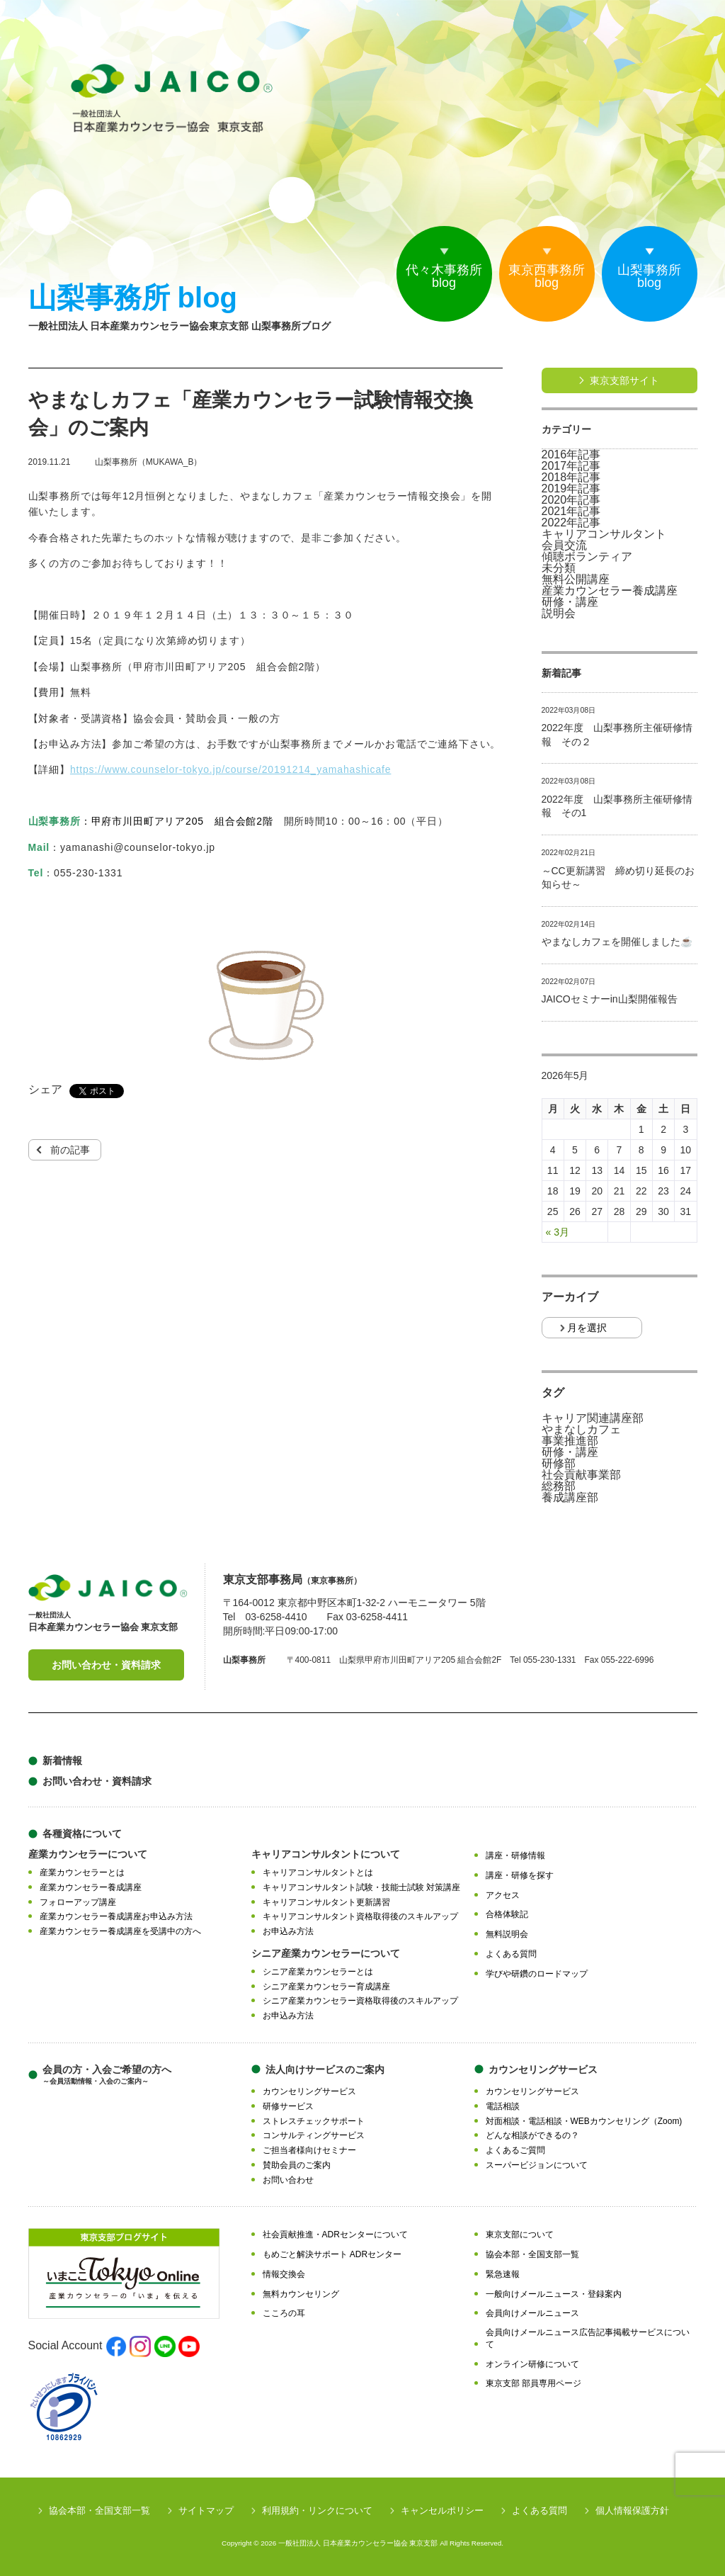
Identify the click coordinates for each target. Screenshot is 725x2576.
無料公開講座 (576, 579)
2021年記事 (571, 511)
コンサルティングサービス (314, 2135)
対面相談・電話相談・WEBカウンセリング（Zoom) (584, 2121)
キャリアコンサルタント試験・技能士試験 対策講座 (361, 1887)
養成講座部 (570, 1497)
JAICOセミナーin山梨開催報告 (610, 999)
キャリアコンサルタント (604, 534)
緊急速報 (503, 2274)
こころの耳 (284, 2313)
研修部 (559, 1463)
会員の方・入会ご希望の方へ (106, 2074)
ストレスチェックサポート (314, 2121)
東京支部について (520, 2234)
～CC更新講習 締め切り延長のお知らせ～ (618, 878)
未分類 (559, 568)
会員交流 (564, 545)
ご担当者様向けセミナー (309, 2150)
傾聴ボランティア (587, 557)
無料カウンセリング (301, 2294)
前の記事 (70, 1150)
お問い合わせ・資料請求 (106, 1665)
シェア (45, 1089)
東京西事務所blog (546, 276)
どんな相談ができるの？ (532, 2135)
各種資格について (82, 1833)
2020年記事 (571, 500)
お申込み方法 (288, 1931)
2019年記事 (571, 489)
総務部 (559, 1486)
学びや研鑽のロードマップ (537, 1974)
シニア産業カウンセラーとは (318, 1972)
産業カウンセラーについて (87, 1854)
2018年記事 (571, 477)
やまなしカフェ (581, 1429)
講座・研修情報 (515, 1855)
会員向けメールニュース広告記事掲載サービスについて (588, 2338)
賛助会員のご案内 (297, 2165)
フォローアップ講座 (78, 1902)
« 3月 (557, 1232)
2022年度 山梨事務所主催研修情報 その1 (617, 806)
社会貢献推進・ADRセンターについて (335, 2234)
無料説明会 (507, 1934)
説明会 (559, 613)
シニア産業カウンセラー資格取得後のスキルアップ (360, 2001)
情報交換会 (284, 2274)
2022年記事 (571, 523)
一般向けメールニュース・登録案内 (554, 2294)
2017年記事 (571, 466)
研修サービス (288, 2106)
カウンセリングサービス (309, 2091)
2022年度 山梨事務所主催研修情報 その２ (617, 734)
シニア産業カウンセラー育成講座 (326, 1987)
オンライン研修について (532, 2364)
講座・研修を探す (520, 1875)
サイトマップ (206, 2510)
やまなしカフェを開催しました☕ (617, 941)
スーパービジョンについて (537, 2165)
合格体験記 (507, 1914)
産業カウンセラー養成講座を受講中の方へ (120, 1931)
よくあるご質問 (515, 2150)
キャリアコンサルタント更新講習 (326, 1902)
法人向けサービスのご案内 (325, 2069)
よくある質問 (511, 1954)
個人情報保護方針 (632, 2510)
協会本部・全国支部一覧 (532, 2254)
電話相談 (503, 2106)
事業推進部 (570, 1441)
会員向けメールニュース (532, 2313)
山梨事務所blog (649, 276)
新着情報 (62, 1761)
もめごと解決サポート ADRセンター (332, 2254)
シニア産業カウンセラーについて (325, 1953)
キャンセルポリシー (442, 2510)
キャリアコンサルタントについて (325, 1854)
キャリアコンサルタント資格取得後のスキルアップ (360, 1916)
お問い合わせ (288, 2180)
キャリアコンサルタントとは (318, 1872)
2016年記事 (571, 455)
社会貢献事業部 (581, 1475)
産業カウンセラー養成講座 (610, 591)
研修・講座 (570, 602)
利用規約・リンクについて (317, 2510)
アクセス (503, 1895)
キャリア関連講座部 (593, 1418)
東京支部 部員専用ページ (533, 2383)
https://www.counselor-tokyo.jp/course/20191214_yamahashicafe (231, 769)
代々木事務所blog (444, 276)
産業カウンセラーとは (82, 1872)
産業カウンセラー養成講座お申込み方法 (116, 1916)
